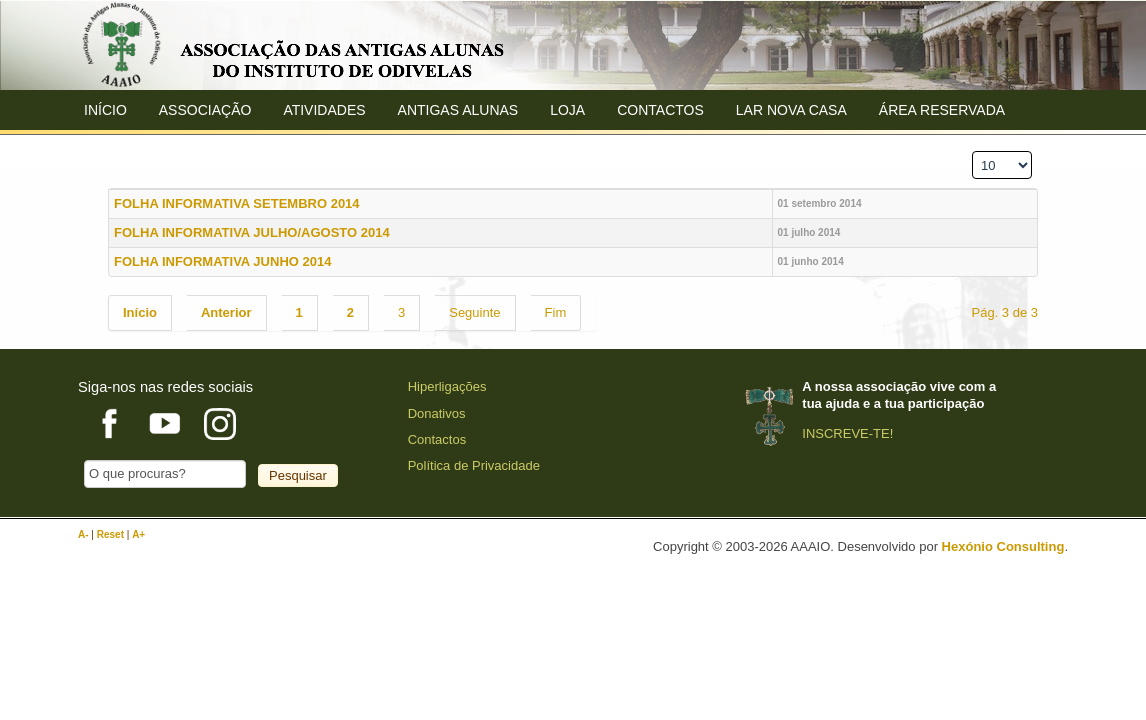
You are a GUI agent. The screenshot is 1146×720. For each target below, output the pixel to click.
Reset (112, 534)
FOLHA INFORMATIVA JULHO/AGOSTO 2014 (252, 232)
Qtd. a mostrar (966, 144)
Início (105, 110)
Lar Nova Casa (791, 110)
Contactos (660, 110)
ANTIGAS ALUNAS (458, 110)
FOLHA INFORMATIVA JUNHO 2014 (222, 261)
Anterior (226, 312)
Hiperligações (447, 386)
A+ (138, 534)
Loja (567, 110)
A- (84, 534)
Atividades (324, 110)
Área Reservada (942, 110)
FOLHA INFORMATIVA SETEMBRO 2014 (237, 203)
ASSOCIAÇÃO (205, 110)
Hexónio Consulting (1003, 546)
